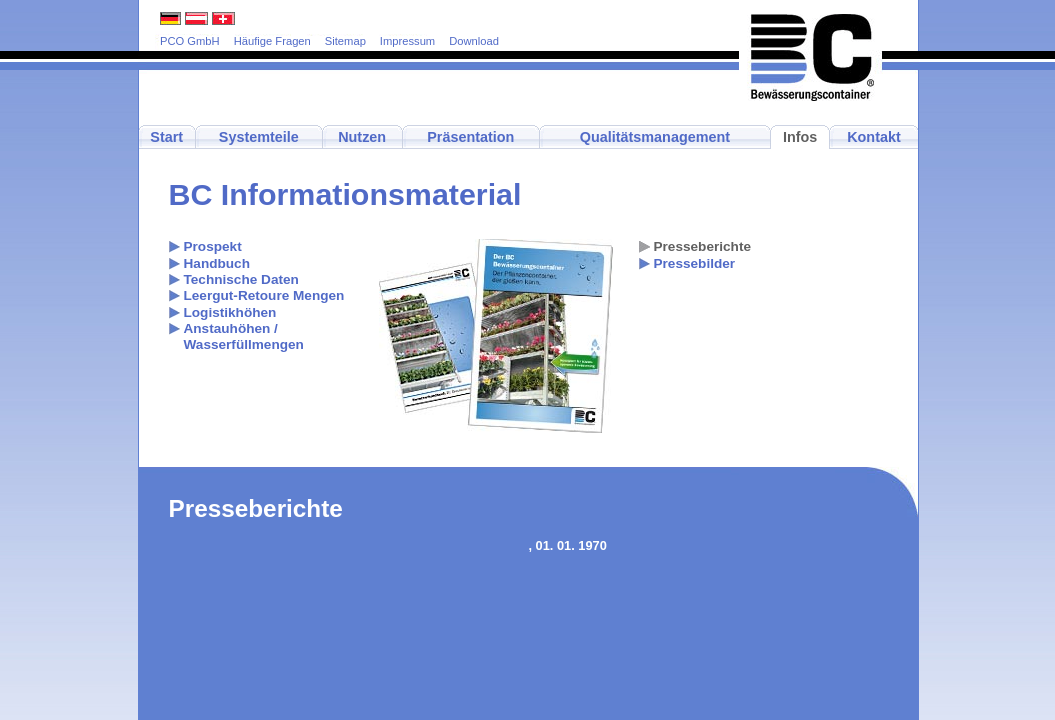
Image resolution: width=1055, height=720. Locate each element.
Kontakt (874, 137)
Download (474, 41)
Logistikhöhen (230, 312)
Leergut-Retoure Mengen (264, 295)
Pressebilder (695, 263)
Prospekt (213, 246)
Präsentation (470, 137)
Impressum (407, 41)
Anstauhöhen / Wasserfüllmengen (244, 336)
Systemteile (259, 137)
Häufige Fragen (272, 41)
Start (166, 137)
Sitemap (345, 41)
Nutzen (362, 137)
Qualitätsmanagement (655, 137)
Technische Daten (241, 279)
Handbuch (217, 263)
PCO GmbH (190, 41)
